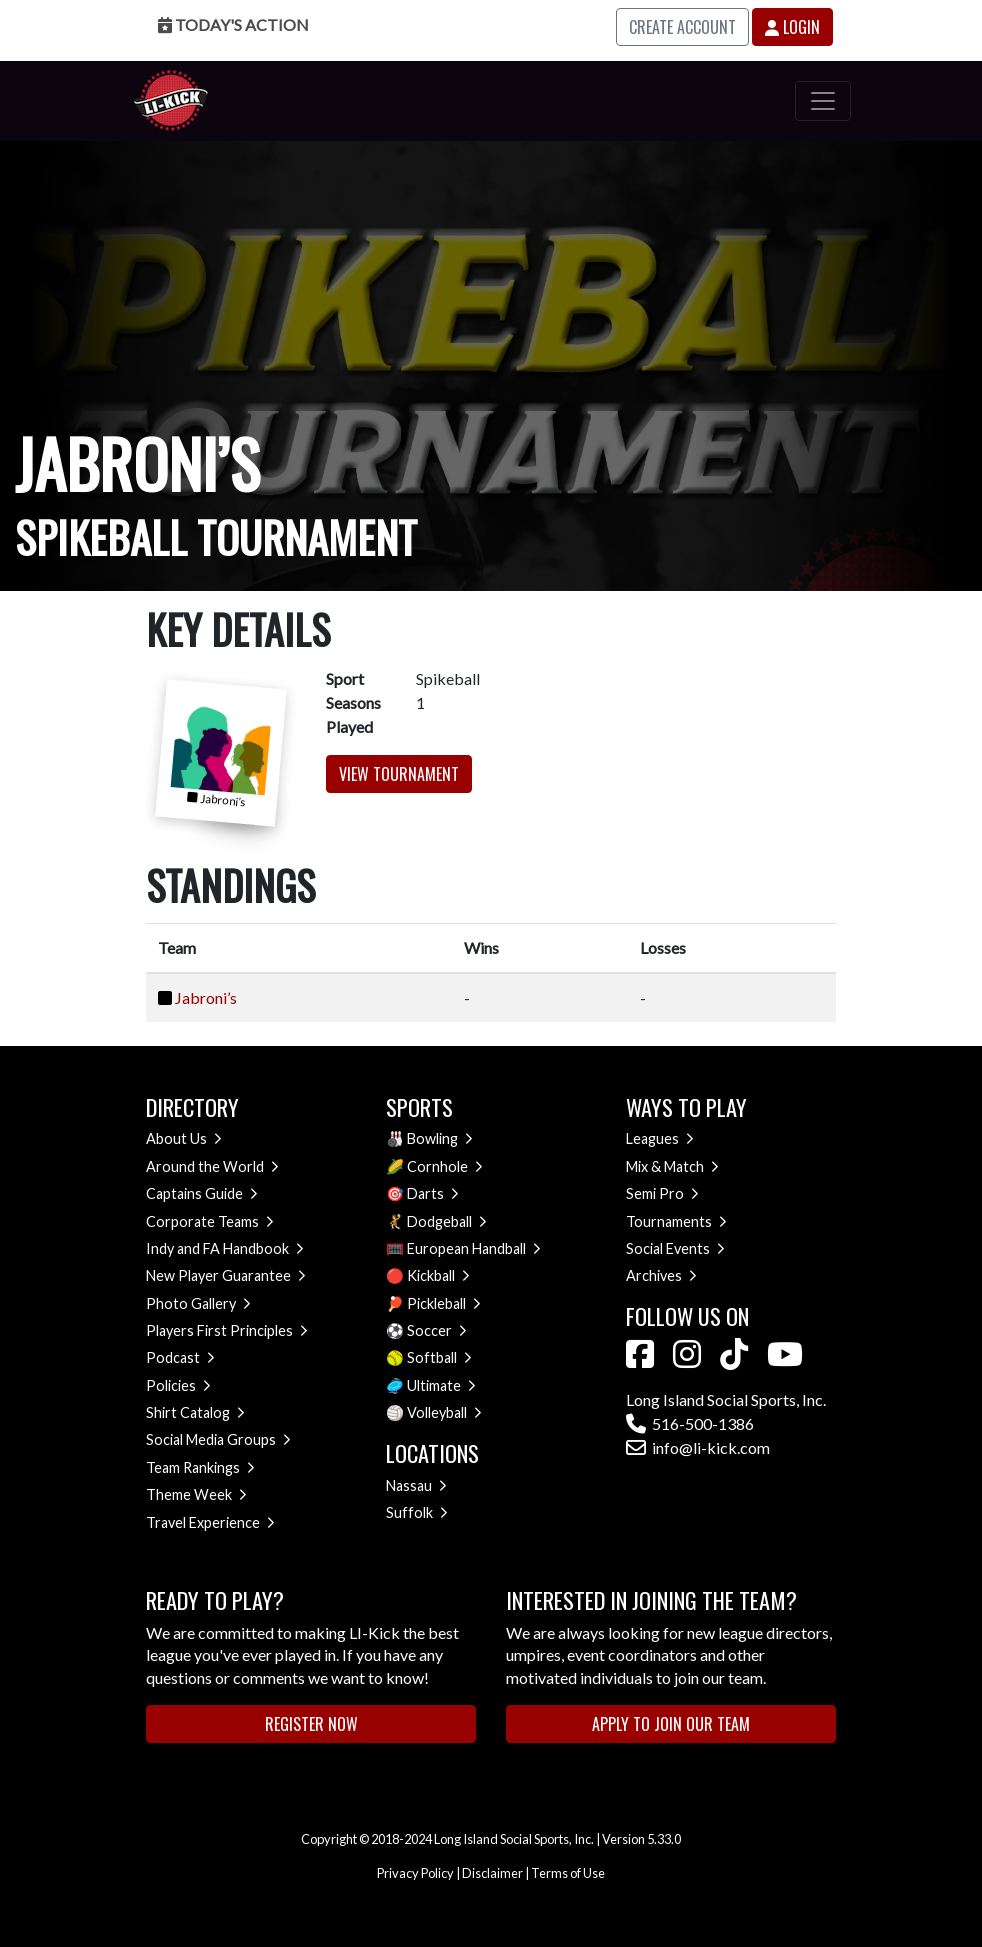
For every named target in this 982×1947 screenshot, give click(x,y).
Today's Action (233, 24)
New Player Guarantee (226, 1275)
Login (792, 27)
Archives (661, 1275)
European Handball (474, 1248)
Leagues (660, 1138)
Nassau (416, 1485)
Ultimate (441, 1385)
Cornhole (445, 1166)
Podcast (180, 1357)
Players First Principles (227, 1330)
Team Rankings (200, 1467)
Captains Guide (202, 1193)
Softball (439, 1357)
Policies (178, 1385)
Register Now (311, 1724)
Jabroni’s (206, 997)
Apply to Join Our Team (671, 1724)
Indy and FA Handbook (225, 1248)
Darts (433, 1193)
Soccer (437, 1330)
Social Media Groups (218, 1439)
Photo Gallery (198, 1303)
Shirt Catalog (195, 1412)
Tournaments (676, 1221)
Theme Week (196, 1494)
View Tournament (399, 774)
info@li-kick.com (698, 1447)
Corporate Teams (210, 1221)
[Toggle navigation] (823, 101)
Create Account (682, 27)
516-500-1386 (690, 1423)
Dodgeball (447, 1221)
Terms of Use (568, 1873)
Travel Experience (210, 1522)
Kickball (438, 1275)
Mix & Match (672, 1166)
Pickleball (444, 1303)
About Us (184, 1138)
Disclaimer (492, 1873)
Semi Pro (662, 1193)
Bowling (440, 1138)
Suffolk (417, 1512)
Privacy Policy (415, 1873)
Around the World (212, 1166)
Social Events (675, 1248)
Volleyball (444, 1412)
